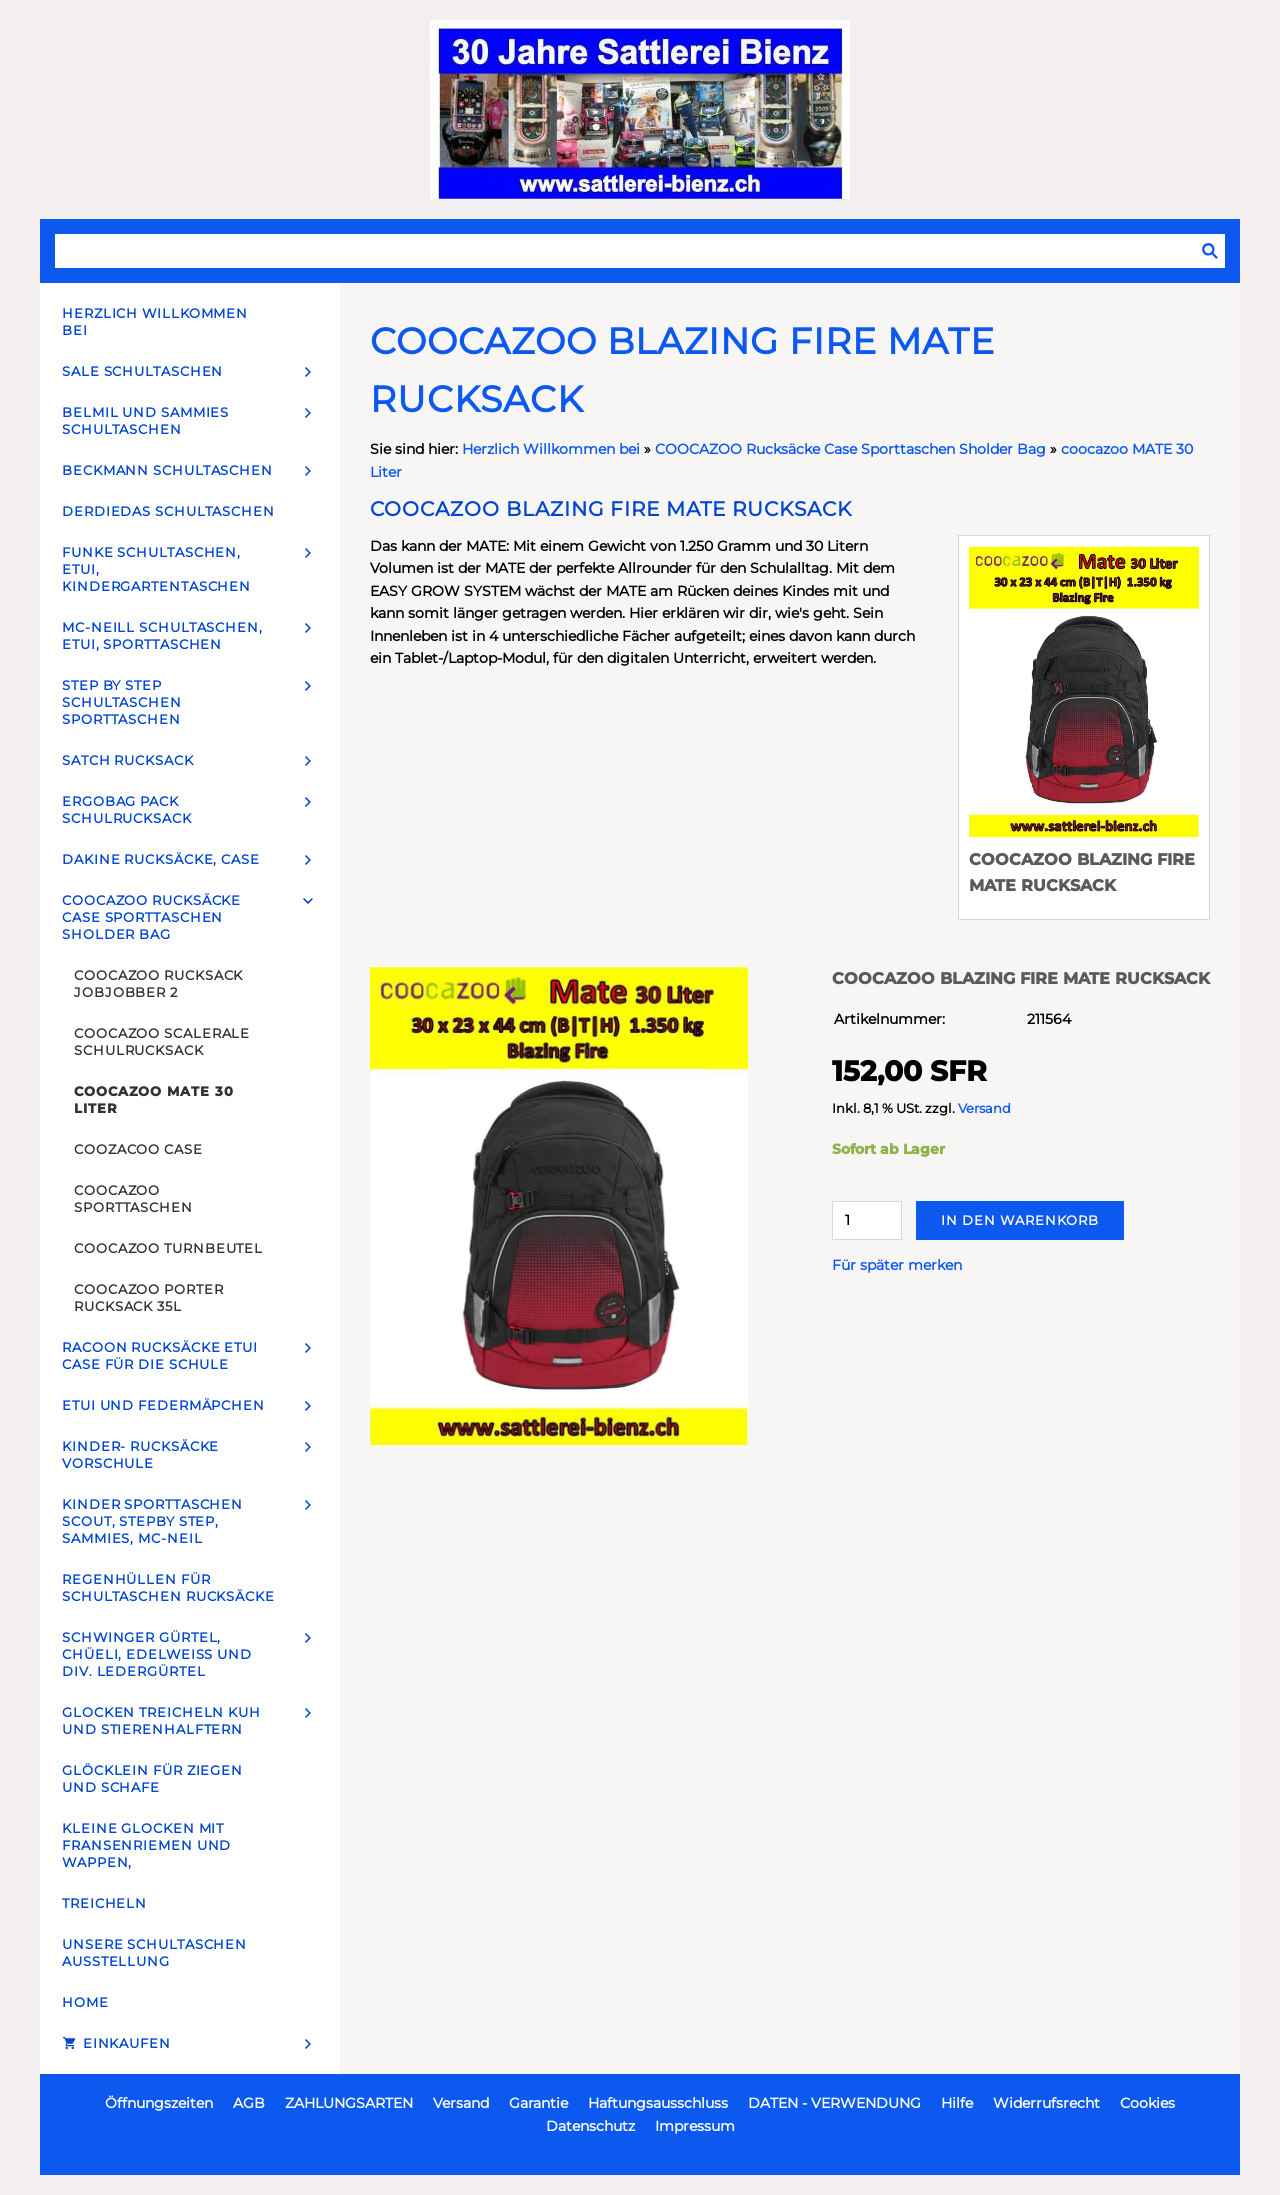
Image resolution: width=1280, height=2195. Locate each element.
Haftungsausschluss (658, 2103)
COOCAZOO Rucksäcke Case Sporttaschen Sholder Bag (850, 449)
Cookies (1147, 2103)
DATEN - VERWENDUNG (834, 2103)
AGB (249, 2103)
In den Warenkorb (1020, 1220)
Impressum (695, 2126)
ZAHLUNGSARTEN (349, 2103)
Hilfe (957, 2103)
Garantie (538, 2103)
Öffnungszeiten (159, 2103)
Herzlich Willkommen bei (553, 449)
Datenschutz (590, 2126)
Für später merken (897, 1265)
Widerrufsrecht (1046, 2103)
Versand (984, 1108)
